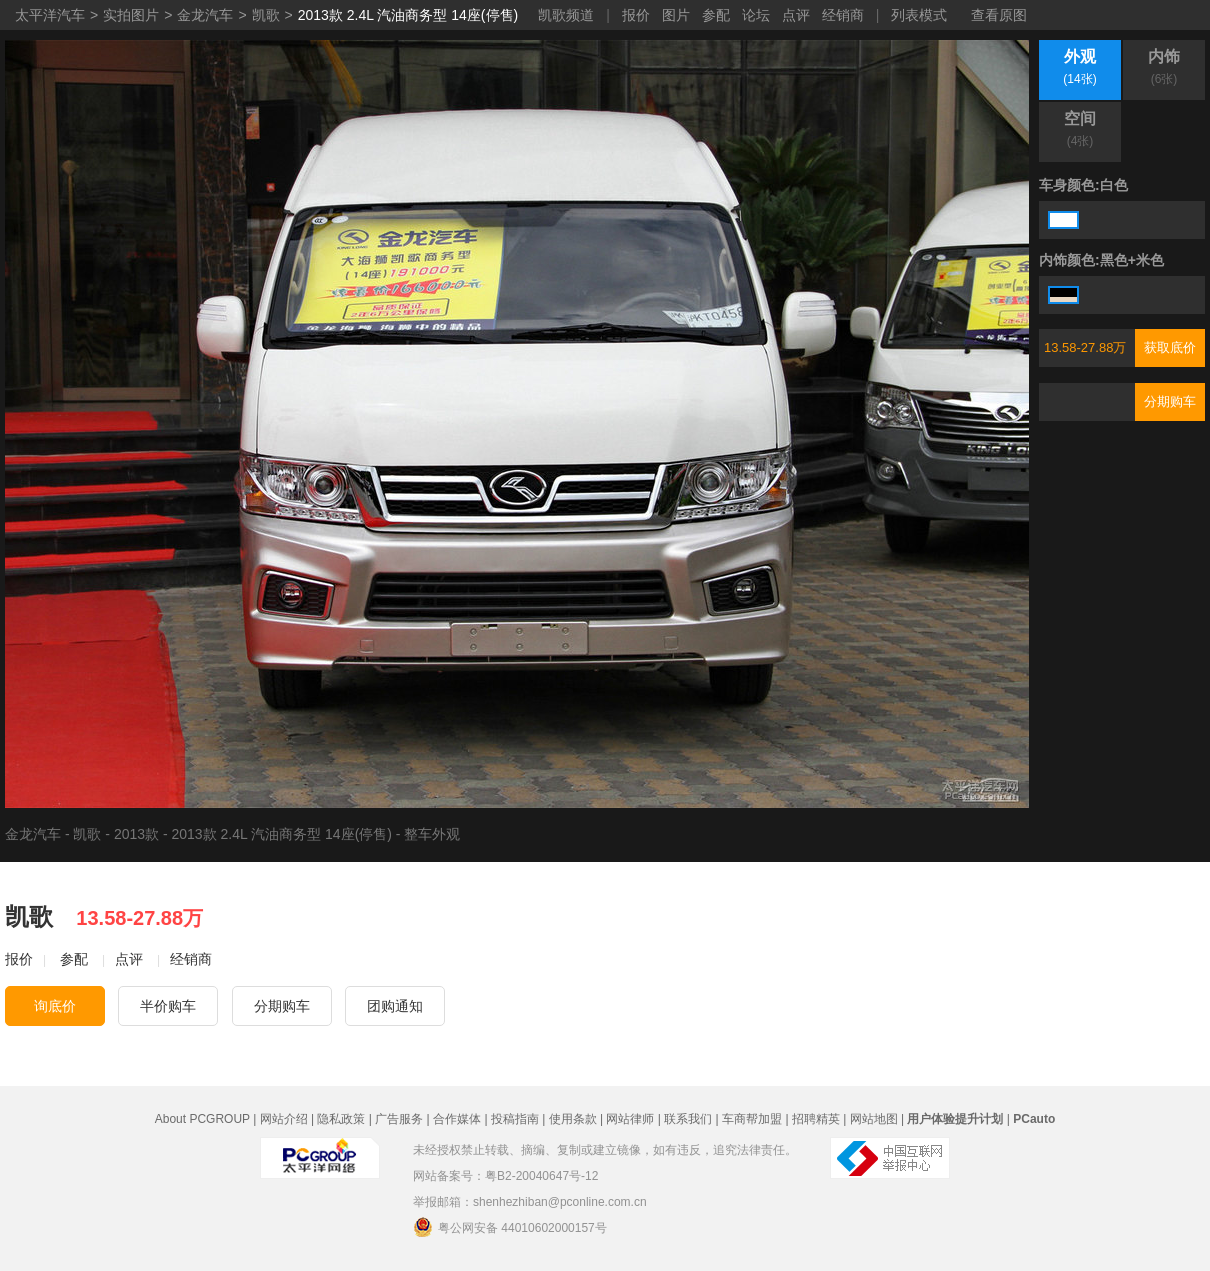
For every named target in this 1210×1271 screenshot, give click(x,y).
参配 (716, 15)
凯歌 (266, 15)
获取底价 (1170, 347)
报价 (636, 15)
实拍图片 (131, 15)
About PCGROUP (202, 1119)
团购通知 (395, 1006)
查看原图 (999, 15)
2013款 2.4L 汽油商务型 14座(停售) (408, 15)
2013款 (136, 834)
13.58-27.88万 (1085, 347)
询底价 (55, 1006)
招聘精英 (816, 1119)
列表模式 (919, 15)
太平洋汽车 (50, 15)
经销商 (843, 15)
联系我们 (688, 1119)
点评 (796, 15)
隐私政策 (341, 1119)
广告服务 (399, 1119)
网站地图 (874, 1119)
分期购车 (1170, 401)
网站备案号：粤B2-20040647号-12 (505, 1176)
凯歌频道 (566, 15)
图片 (676, 15)
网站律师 (630, 1119)
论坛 (756, 15)
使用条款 (573, 1119)
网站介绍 (284, 1119)
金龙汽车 (205, 15)
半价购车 (168, 1006)
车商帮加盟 (752, 1119)
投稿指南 (515, 1119)
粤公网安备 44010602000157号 (510, 1227)
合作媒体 (457, 1119)
